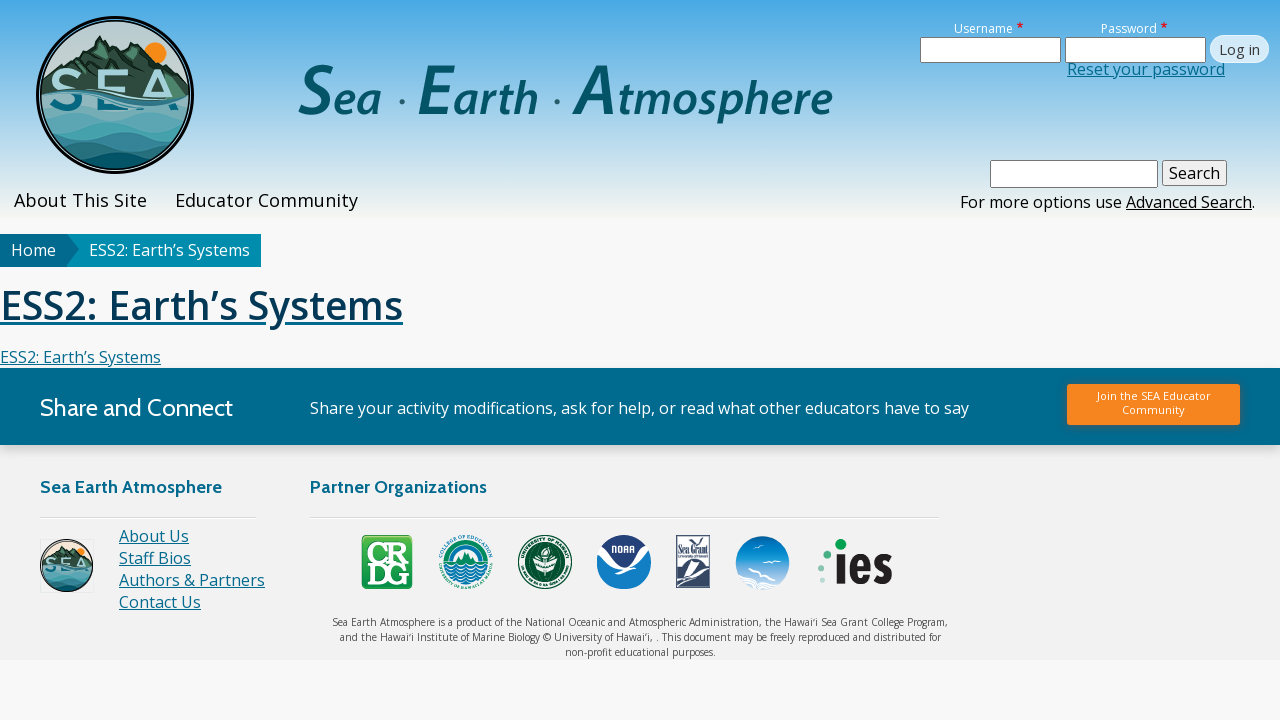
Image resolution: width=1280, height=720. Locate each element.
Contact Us (160, 602)
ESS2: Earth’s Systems (80, 357)
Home (33, 250)
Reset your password (1146, 69)
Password (1129, 28)
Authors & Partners (192, 580)
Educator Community (266, 200)
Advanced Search (1189, 202)
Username (983, 28)
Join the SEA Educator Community (1154, 402)
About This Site (80, 200)
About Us (154, 536)
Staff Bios (155, 558)
